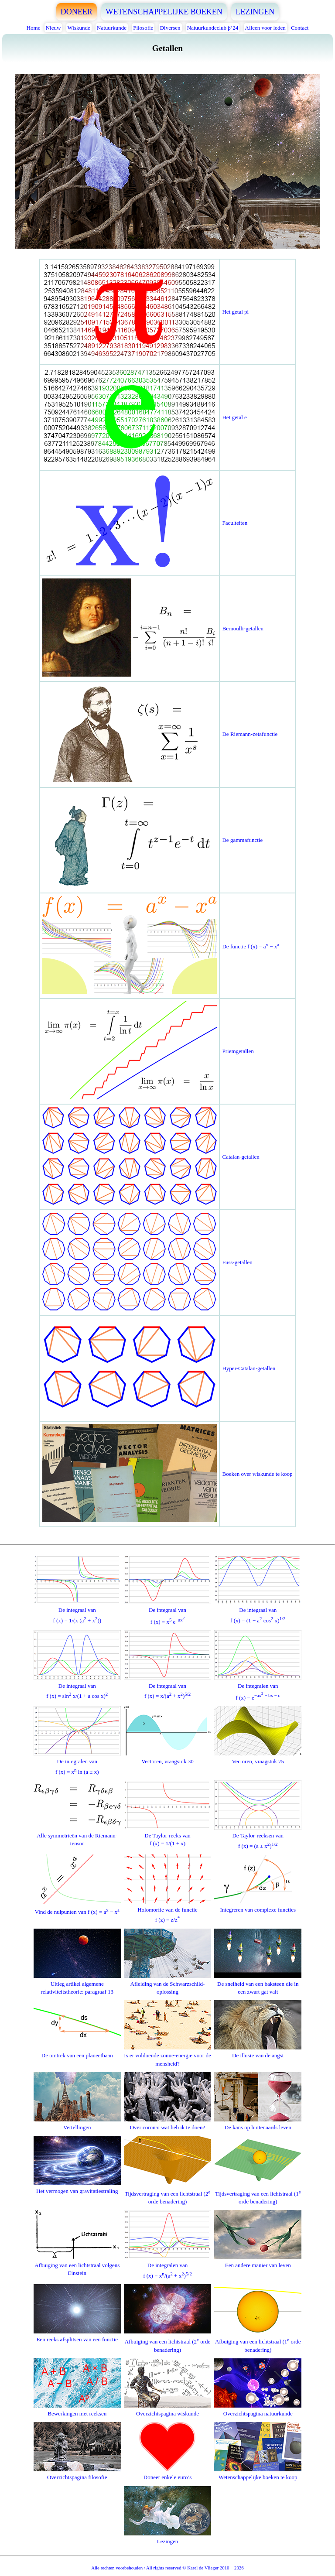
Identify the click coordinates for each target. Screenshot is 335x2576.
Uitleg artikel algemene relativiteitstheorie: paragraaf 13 (77, 1984)
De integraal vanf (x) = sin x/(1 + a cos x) (77, 1686)
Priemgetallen (237, 1051)
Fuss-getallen (237, 1262)
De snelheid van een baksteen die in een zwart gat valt (257, 1984)
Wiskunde (79, 27)
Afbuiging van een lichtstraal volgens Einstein (77, 2265)
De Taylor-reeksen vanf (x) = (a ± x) (257, 1836)
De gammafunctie (242, 840)
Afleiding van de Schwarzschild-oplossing (167, 1984)
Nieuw (53, 27)
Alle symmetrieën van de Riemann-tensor (77, 1835)
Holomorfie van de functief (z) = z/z (167, 1911)
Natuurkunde (111, 27)
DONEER (76, 11)
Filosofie (143, 27)
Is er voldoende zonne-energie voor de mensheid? (167, 2055)
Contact (299, 27)
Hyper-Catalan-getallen (248, 1368)
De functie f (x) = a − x (250, 946)
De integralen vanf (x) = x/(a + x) (167, 2266)
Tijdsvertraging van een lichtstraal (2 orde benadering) (167, 2192)
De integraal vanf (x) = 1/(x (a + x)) (77, 1611)
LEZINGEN (255, 11)
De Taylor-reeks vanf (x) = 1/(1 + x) (167, 1835)
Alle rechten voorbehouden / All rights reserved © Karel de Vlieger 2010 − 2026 (167, 2567)
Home (34, 27)
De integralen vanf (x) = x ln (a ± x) (77, 1762)
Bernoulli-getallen (242, 628)
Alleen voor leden (265, 27)
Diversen (170, 27)
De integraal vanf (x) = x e (167, 1612)
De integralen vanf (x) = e (257, 1687)
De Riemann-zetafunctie (249, 734)
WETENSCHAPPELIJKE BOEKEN (164, 11)
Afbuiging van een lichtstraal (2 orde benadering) (167, 2340)
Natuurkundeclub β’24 (212, 27)
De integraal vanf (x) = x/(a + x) (167, 1686)
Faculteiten (234, 523)
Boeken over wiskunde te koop (257, 1474)
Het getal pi (235, 311)
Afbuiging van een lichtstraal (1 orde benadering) (257, 2340)
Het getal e (234, 417)
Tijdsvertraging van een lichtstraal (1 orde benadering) (257, 2192)
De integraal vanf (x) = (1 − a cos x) (257, 1611)
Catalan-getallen (240, 1156)
